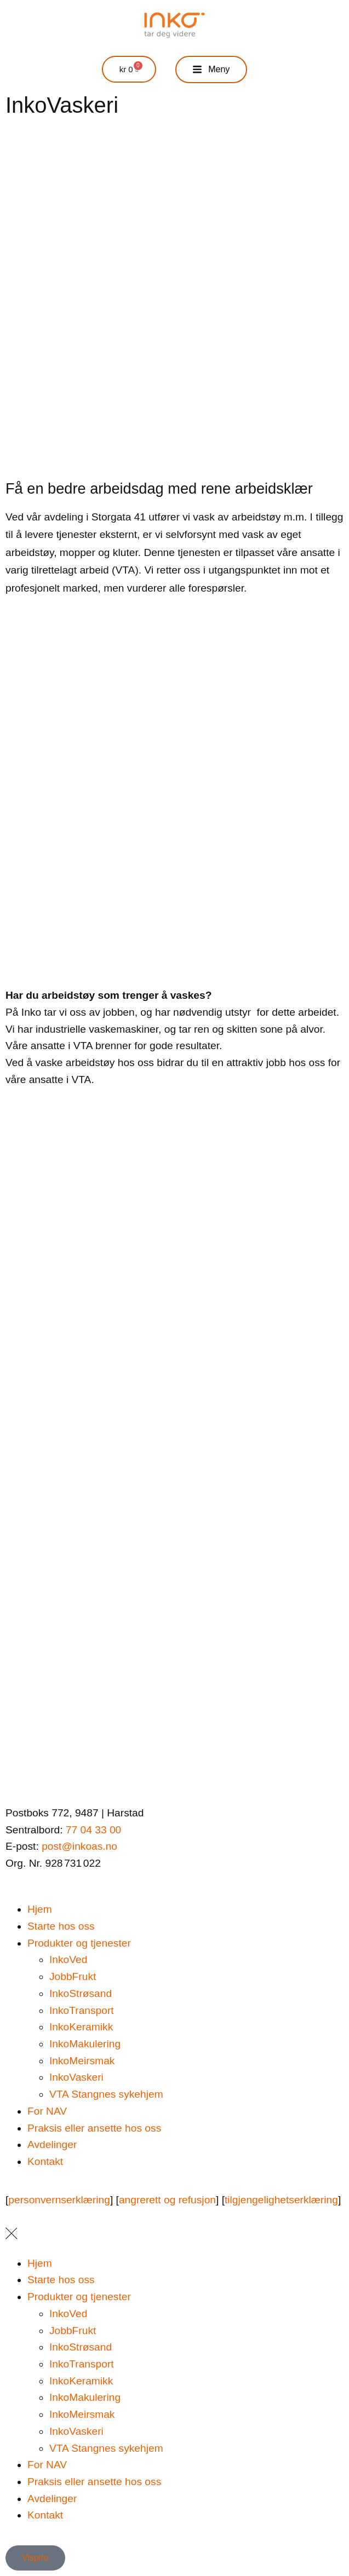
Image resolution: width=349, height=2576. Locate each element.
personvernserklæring (59, 2199)
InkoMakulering (85, 2044)
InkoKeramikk (81, 2027)
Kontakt (45, 2161)
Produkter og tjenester (79, 1943)
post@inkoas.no (79, 1846)
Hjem (39, 1909)
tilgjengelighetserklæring (281, 2199)
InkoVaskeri (76, 2077)
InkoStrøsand (80, 1993)
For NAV (47, 2111)
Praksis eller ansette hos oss (94, 2128)
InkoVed (68, 1959)
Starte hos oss (61, 1926)
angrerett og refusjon (167, 2199)
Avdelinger (52, 2144)
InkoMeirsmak (82, 2060)
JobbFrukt (72, 1976)
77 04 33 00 (93, 1830)
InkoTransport (81, 2010)
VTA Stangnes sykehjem (106, 2094)
